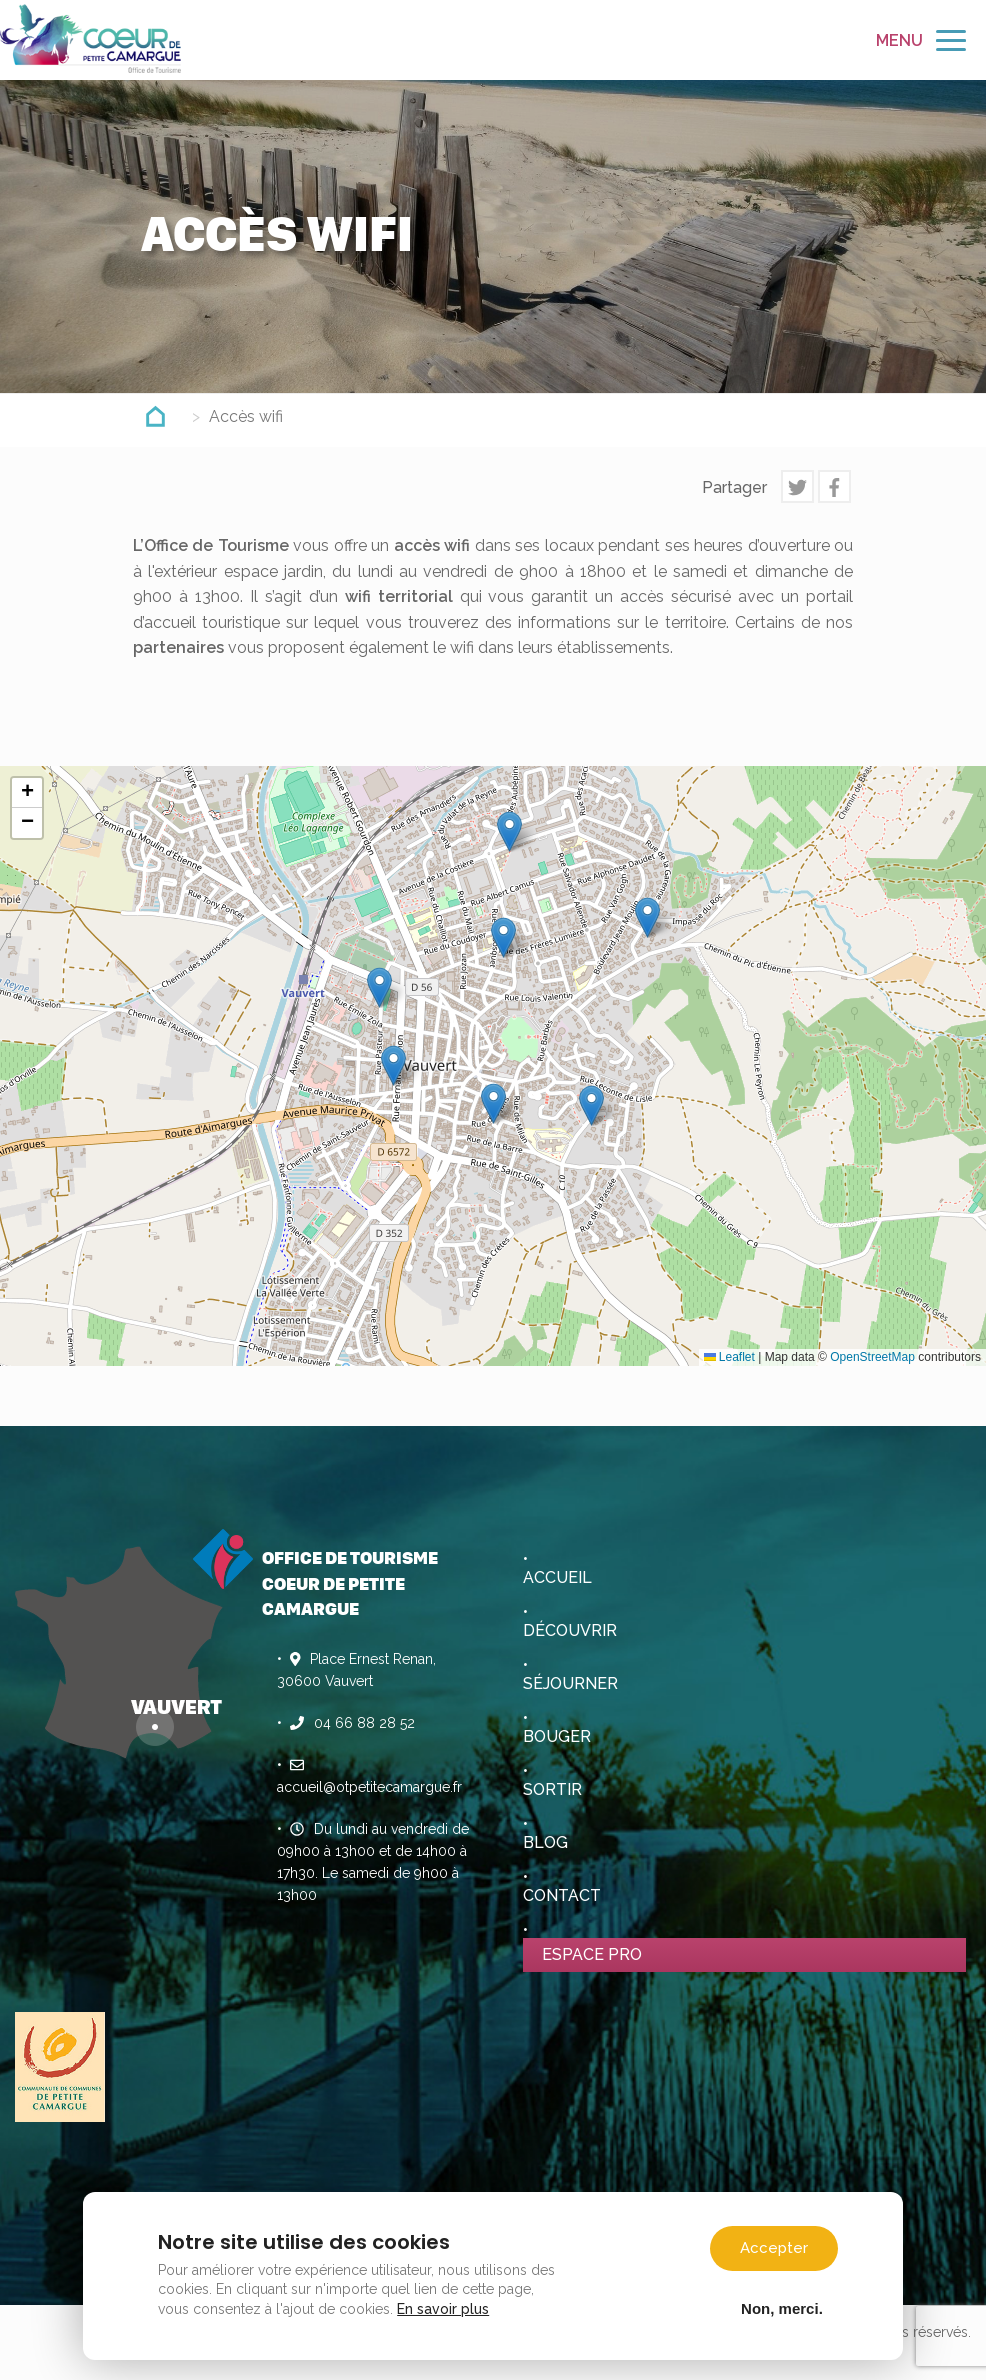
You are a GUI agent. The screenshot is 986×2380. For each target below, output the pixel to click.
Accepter (771, 2243)
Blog (545, 1842)
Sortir (552, 1789)
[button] (509, 831)
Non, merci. (779, 2303)
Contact (562, 1895)
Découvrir (570, 1630)
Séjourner (570, 1683)
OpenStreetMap (872, 1357)
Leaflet (729, 1357)
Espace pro (592, 1954)
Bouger (557, 1736)
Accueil (557, 1577)
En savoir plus (446, 2304)
